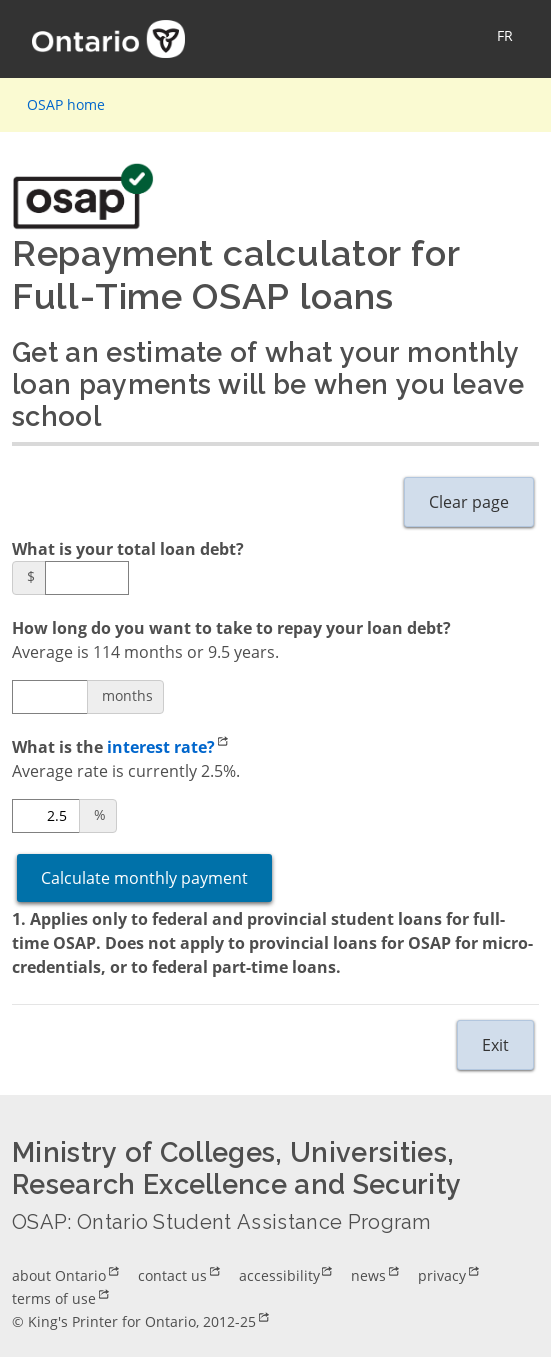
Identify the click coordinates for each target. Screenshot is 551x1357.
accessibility (279, 1275)
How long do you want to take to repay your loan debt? (231, 628)
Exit (495, 1045)
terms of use (54, 1298)
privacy (442, 1275)
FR (505, 35)
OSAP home (66, 104)
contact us (172, 1275)
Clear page (469, 502)
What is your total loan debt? (128, 549)
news (368, 1275)
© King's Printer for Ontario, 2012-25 (134, 1321)
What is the (120, 747)
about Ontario (59, 1275)
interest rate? (161, 747)
